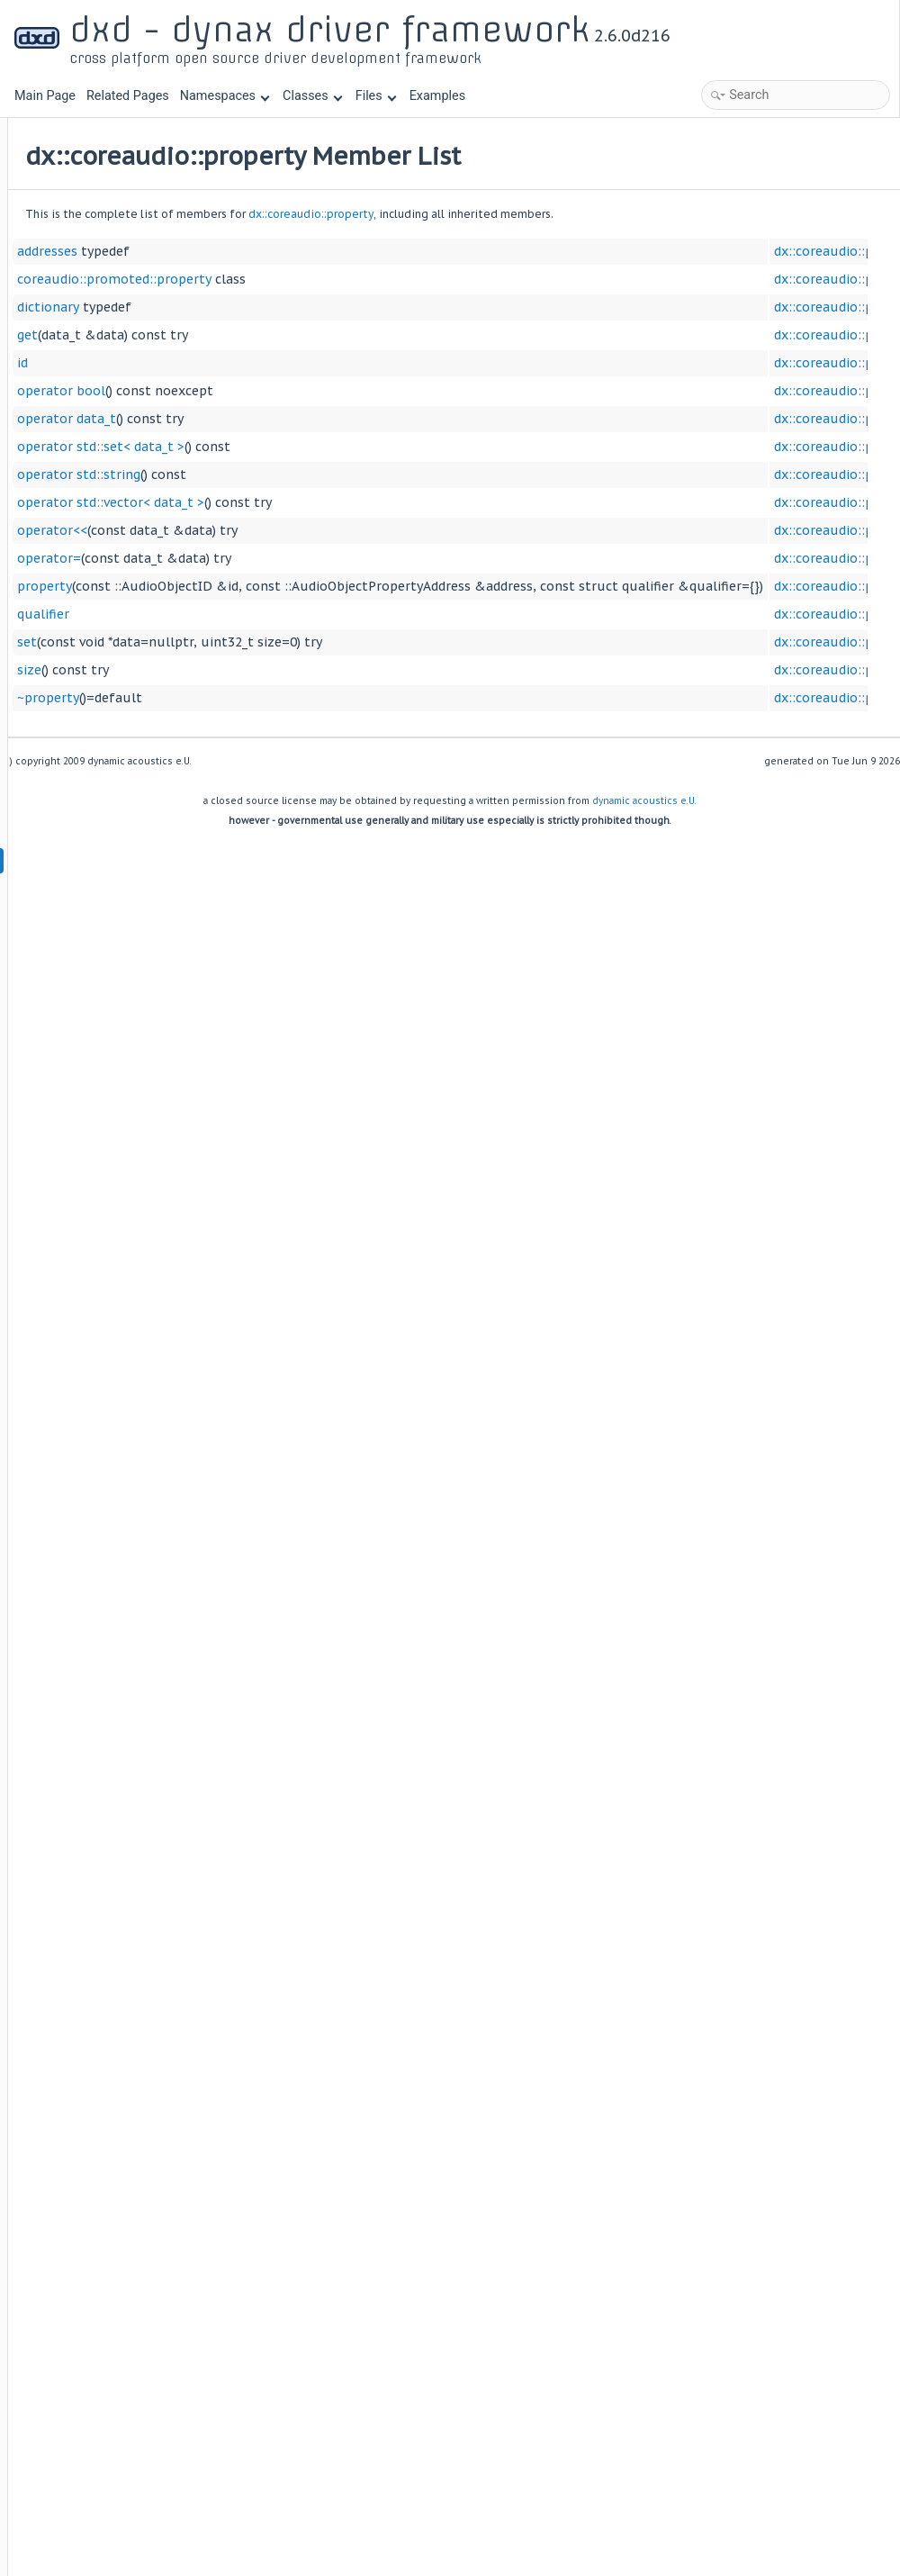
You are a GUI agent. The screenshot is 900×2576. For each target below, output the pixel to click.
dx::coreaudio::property (534, 214)
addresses (270, 251)
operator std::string (302, 474)
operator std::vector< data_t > (334, 502)
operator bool (284, 391)
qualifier (266, 614)
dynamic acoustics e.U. (644, 801)
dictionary (271, 307)
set (250, 642)
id (245, 363)
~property (271, 698)
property (267, 586)
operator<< (275, 530)
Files (376, 96)
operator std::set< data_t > (324, 446)
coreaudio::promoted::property (337, 279)
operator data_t (289, 419)
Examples (437, 96)
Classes (312, 96)
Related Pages (127, 96)
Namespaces (225, 96)
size (252, 670)
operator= (272, 558)
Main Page (45, 96)
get (250, 335)
